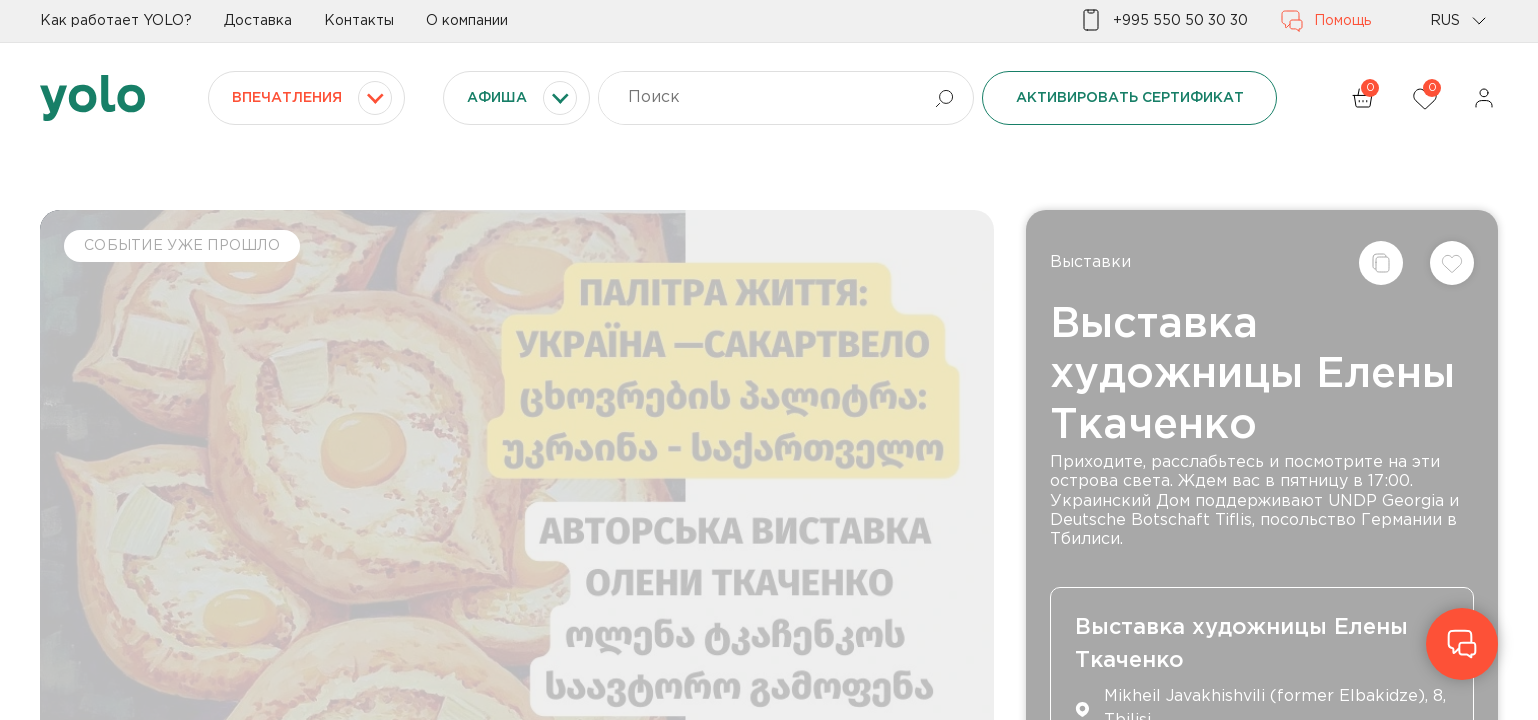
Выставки (1090, 262)
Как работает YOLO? (116, 21)
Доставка (258, 21)
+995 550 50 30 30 (1163, 21)
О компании (467, 21)
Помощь (1325, 21)
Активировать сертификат (1130, 98)
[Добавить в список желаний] (1452, 263)
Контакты (359, 21)
